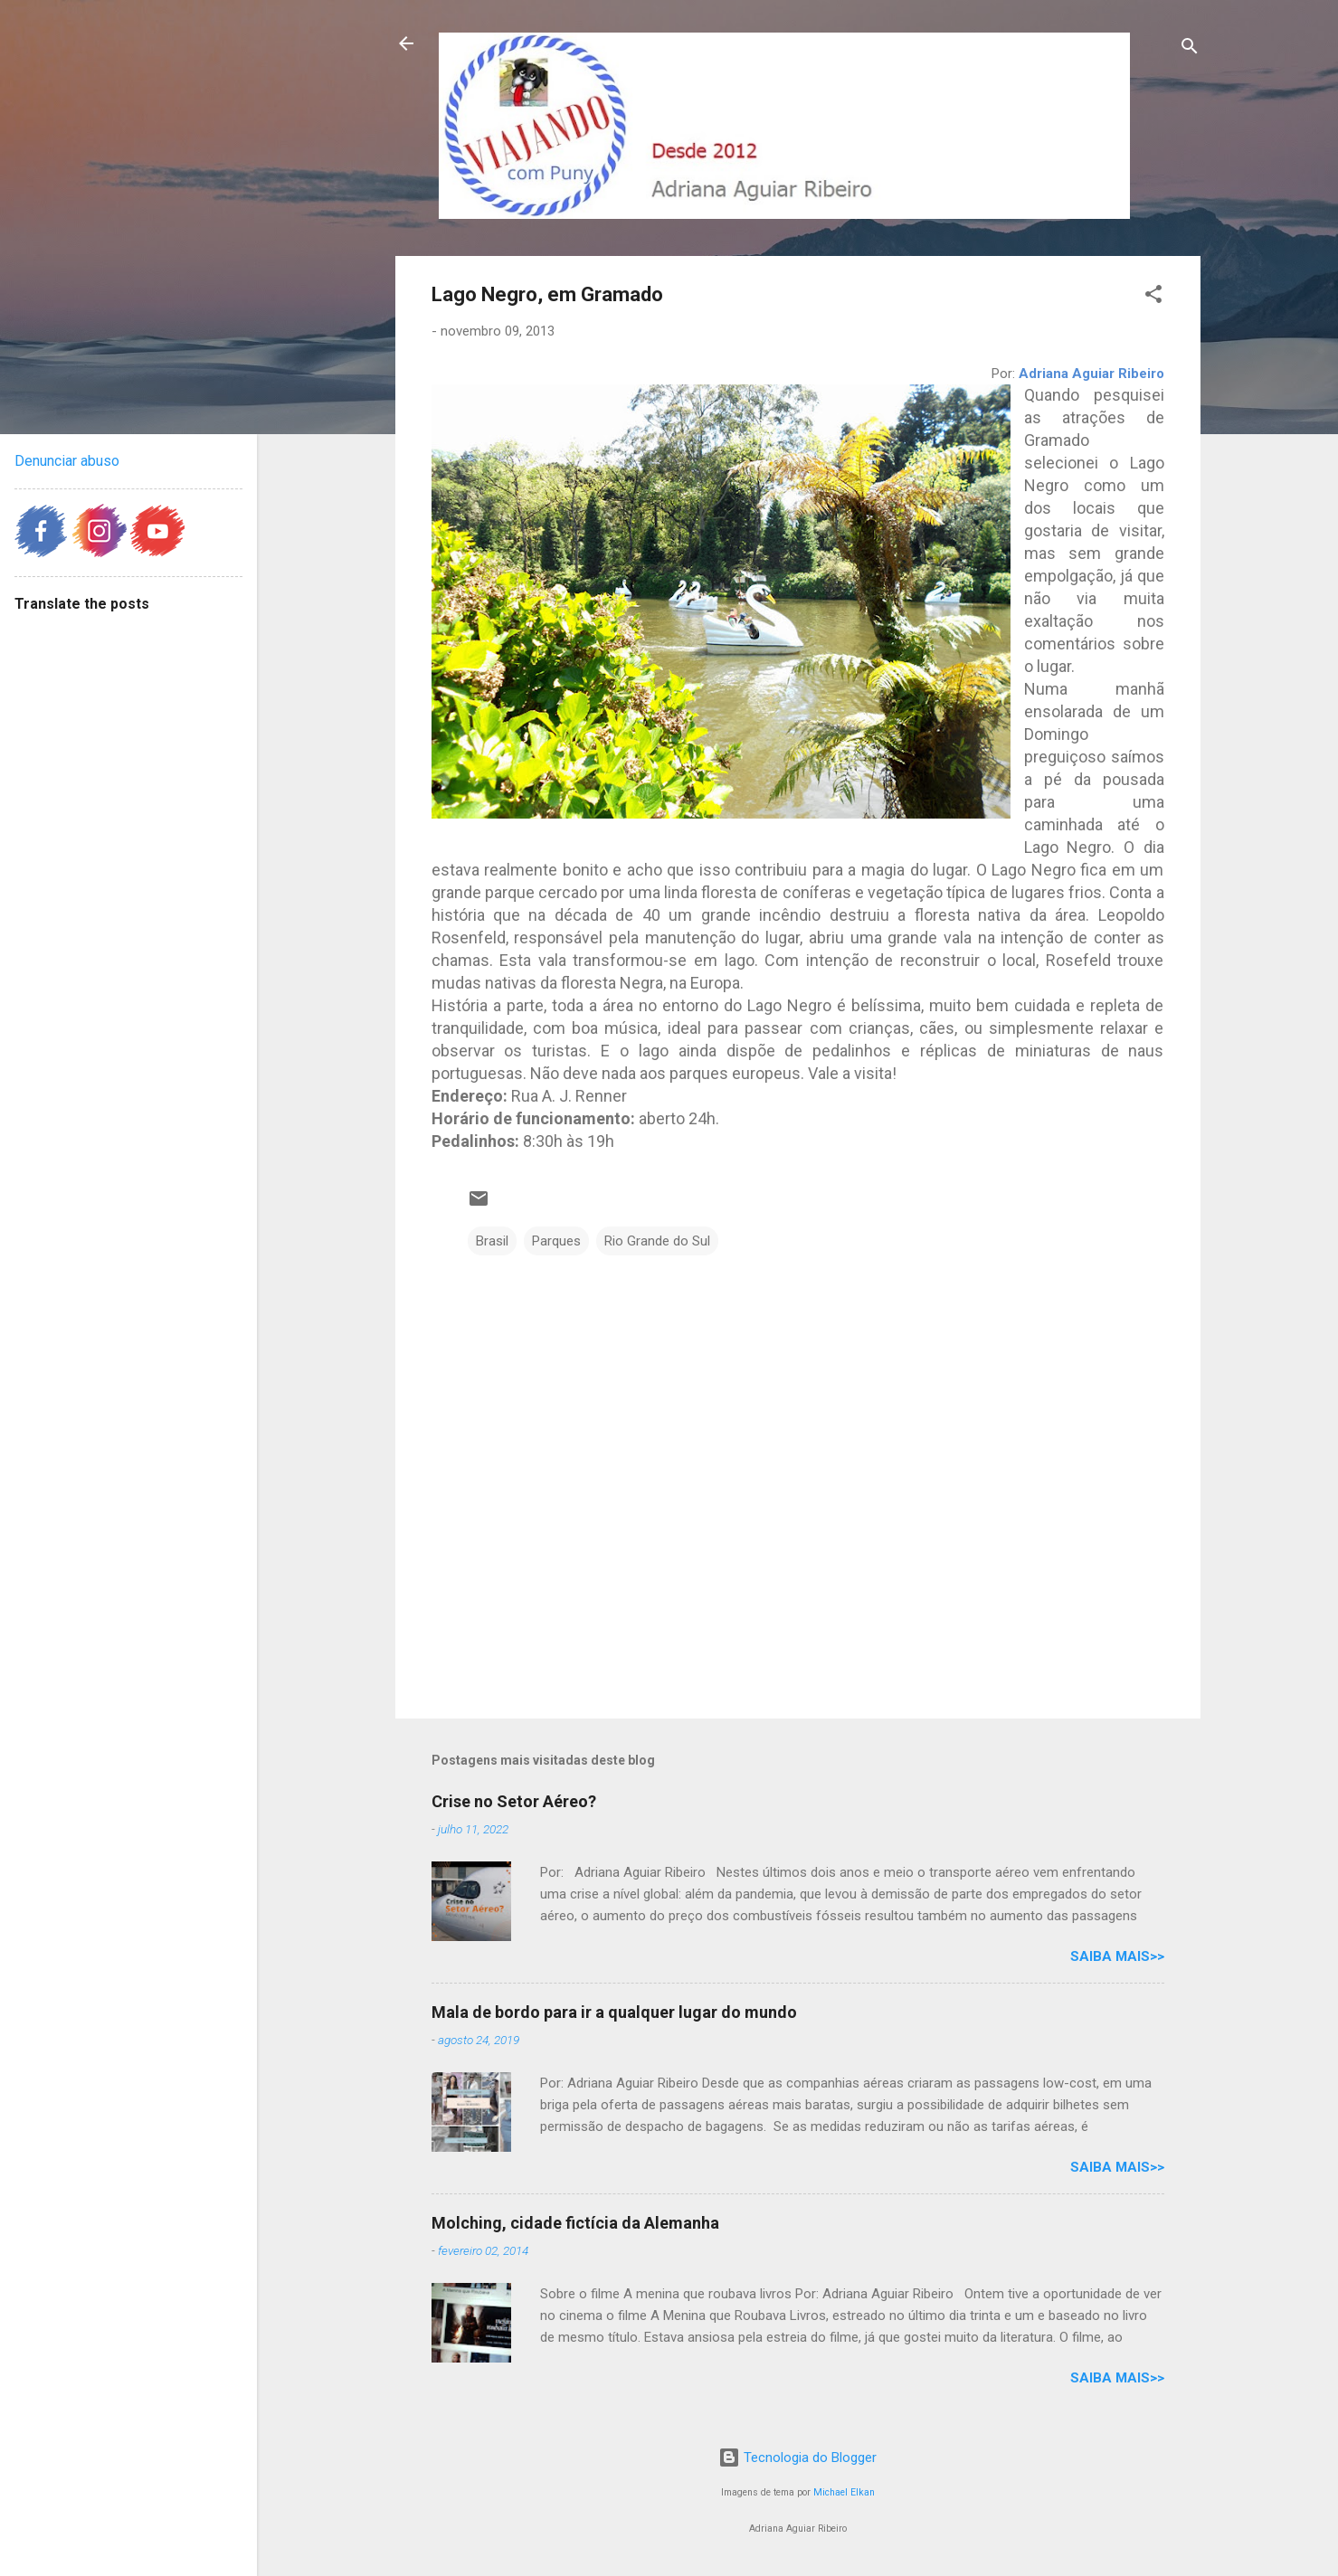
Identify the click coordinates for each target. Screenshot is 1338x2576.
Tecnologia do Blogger (797, 2457)
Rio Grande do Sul (657, 1241)
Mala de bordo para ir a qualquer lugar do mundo (614, 2012)
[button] (1153, 297)
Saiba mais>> (1117, 1956)
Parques (556, 1241)
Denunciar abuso (66, 460)
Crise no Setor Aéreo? (514, 1801)
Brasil (492, 1241)
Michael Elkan (844, 2492)
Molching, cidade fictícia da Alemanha (575, 2222)
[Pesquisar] (1189, 49)
